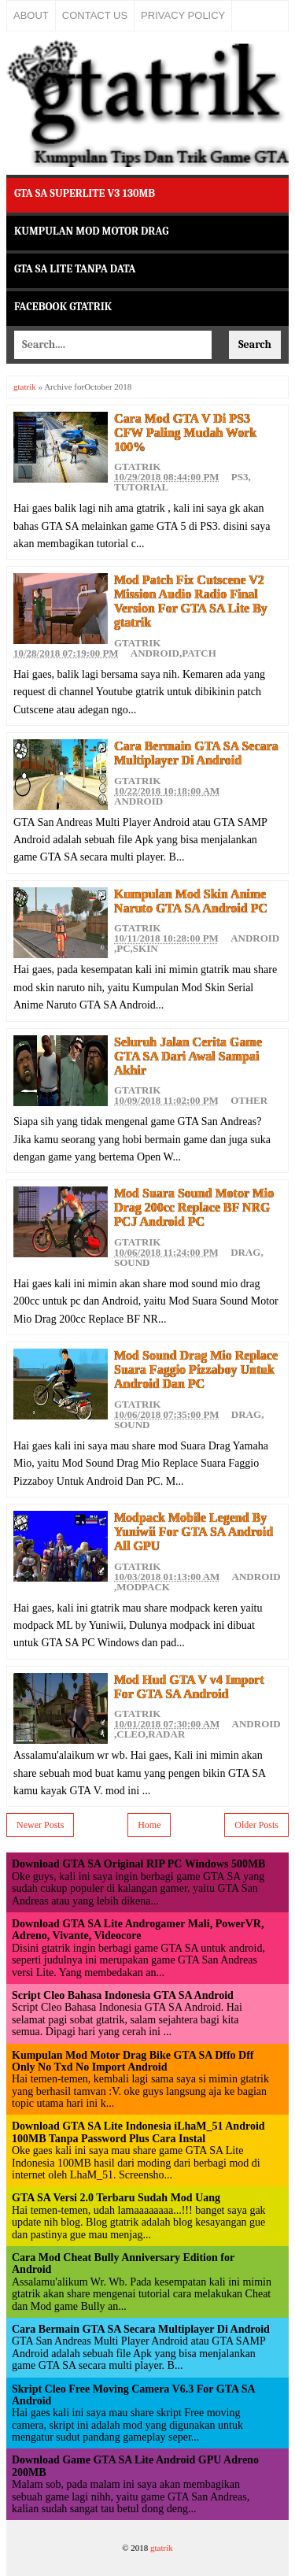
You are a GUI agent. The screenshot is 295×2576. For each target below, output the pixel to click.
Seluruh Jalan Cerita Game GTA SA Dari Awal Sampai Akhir (188, 1056)
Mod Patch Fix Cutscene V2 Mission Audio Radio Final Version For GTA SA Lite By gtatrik (190, 601)
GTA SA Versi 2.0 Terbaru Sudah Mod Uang (116, 2198)
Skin (145, 948)
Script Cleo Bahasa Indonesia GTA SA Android (123, 1995)
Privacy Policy (183, 15)
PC (123, 948)
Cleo (131, 1734)
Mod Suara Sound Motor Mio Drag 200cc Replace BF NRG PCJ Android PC (194, 1207)
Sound (132, 1262)
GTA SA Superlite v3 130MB (84, 193)
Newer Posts (40, 1824)
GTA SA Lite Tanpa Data (74, 269)
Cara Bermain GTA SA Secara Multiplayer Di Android (196, 753)
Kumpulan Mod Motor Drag (91, 231)
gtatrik (24, 386)
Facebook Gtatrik (63, 306)
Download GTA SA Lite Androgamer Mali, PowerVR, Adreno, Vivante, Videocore (138, 1929)
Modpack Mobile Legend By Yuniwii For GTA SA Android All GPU (193, 1532)
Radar (166, 1734)
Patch (199, 653)
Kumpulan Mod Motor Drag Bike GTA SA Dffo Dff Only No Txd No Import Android (133, 2061)
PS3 (240, 477)
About (31, 15)
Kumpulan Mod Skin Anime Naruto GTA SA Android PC (190, 901)
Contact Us (94, 15)
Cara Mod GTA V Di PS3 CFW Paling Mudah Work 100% (185, 432)
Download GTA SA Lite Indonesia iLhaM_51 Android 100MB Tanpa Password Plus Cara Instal (138, 2132)
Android (155, 653)
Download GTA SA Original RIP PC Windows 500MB (138, 1864)
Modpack (143, 1587)
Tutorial (141, 487)
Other (248, 1100)
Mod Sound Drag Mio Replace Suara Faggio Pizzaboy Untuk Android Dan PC (196, 1369)
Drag (245, 1252)
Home (149, 1824)
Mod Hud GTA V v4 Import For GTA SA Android (189, 1687)
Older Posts (256, 1824)
